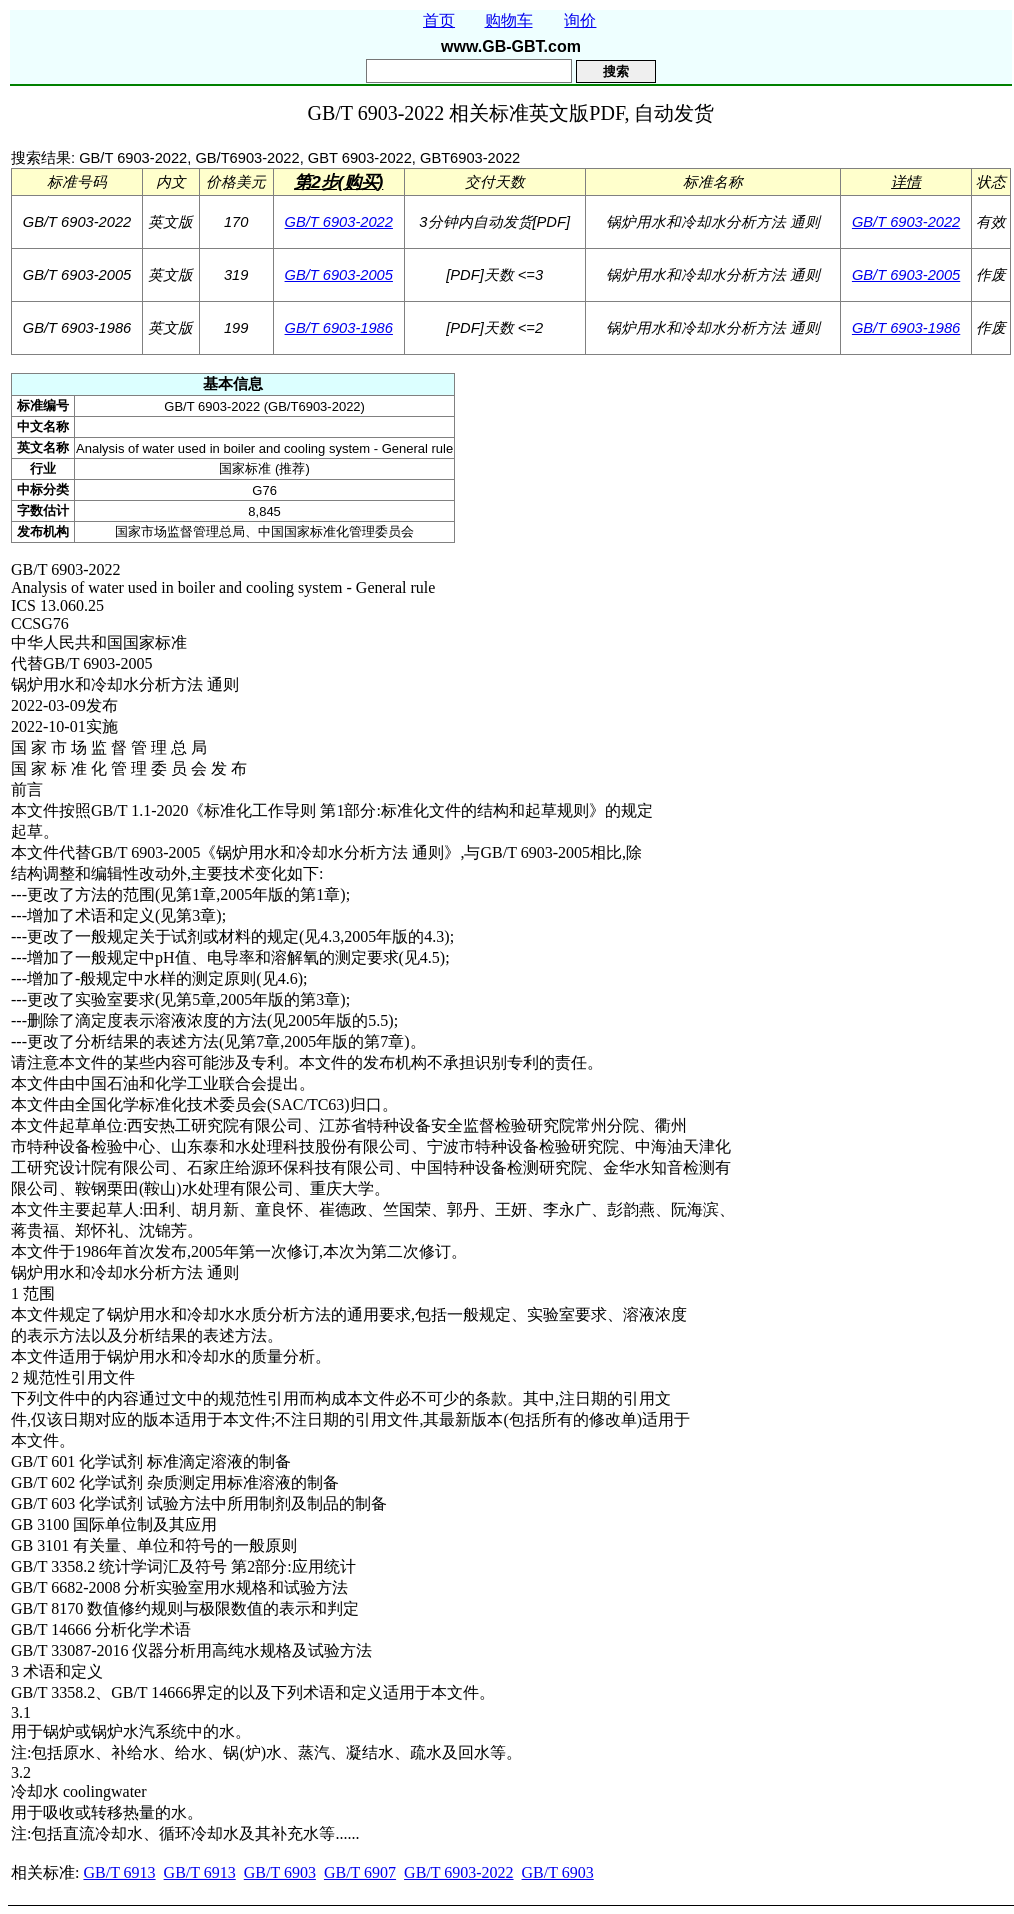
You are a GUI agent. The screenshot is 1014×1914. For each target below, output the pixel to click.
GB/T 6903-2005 (339, 275)
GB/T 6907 (360, 1872)
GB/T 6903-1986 (339, 328)
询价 (580, 20)
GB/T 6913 (119, 1872)
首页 (439, 20)
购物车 (509, 20)
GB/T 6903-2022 (339, 222)
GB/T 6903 (280, 1872)
